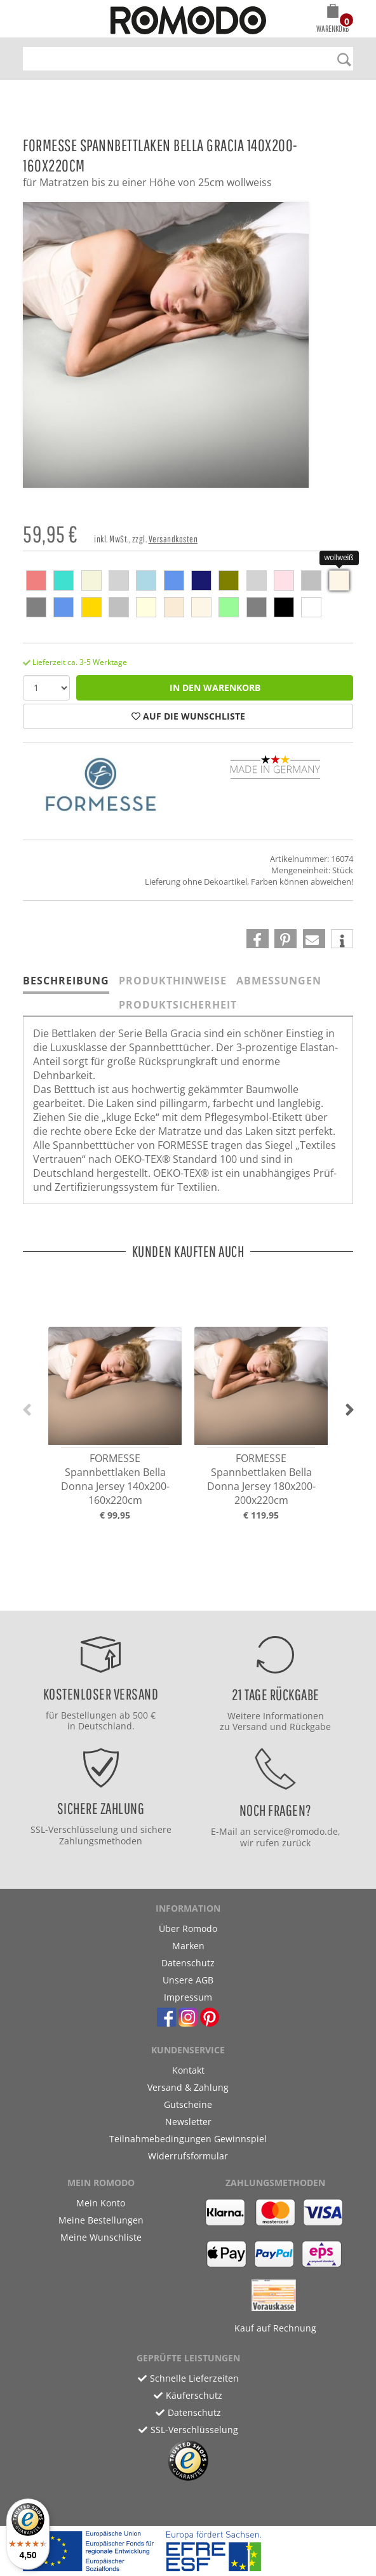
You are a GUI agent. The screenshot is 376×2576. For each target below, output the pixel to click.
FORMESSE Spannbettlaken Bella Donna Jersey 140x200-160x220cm (115, 1479)
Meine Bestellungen (101, 2220)
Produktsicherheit (178, 1005)
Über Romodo (188, 1928)
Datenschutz (188, 1963)
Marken (188, 1946)
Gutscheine (188, 2104)
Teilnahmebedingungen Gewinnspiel (188, 2139)
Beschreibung (66, 981)
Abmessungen (278, 981)
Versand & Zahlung (188, 2087)
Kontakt (188, 2070)
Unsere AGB (188, 1980)
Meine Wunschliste (101, 2237)
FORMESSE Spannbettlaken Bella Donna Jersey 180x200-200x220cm (261, 1479)
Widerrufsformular (188, 2156)
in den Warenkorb (215, 687)
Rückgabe (310, 1727)
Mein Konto (100, 2203)
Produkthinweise (173, 981)
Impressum (188, 1997)
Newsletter (188, 2122)
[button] (332, 20)
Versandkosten (173, 538)
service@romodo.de (295, 1831)
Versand (249, 1727)
